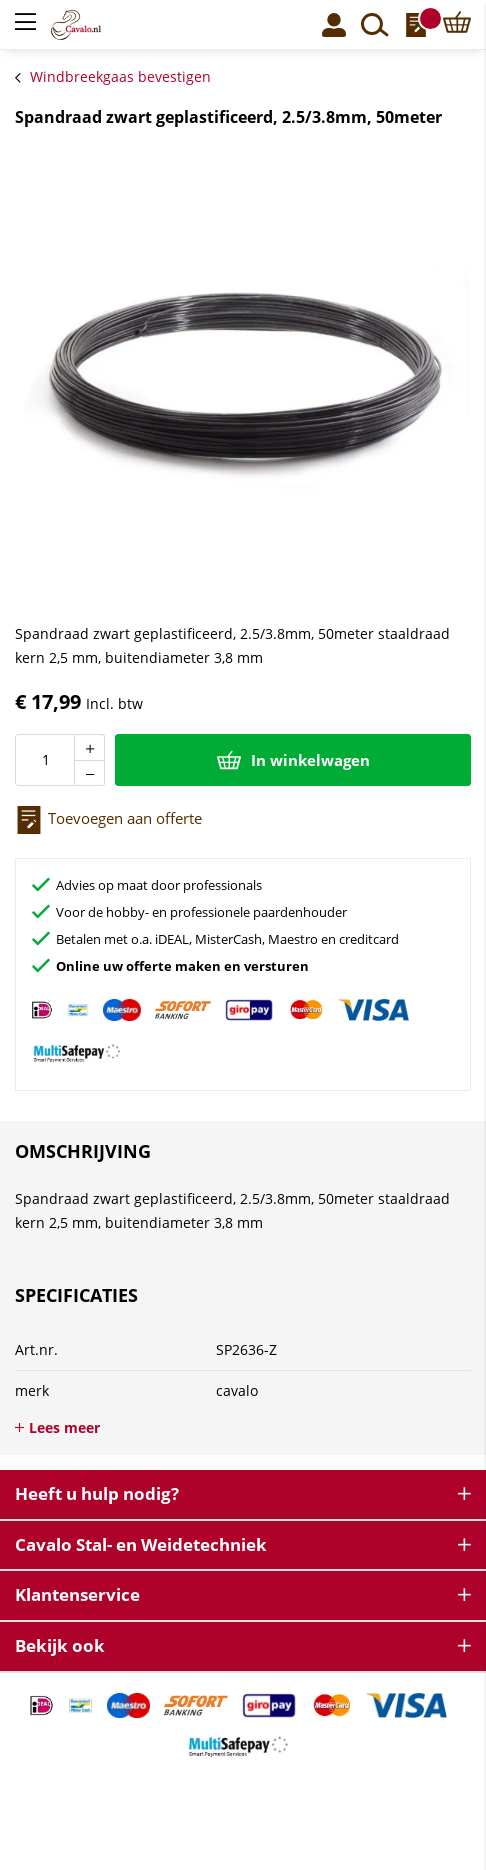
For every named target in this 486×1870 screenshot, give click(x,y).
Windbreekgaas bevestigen (120, 76)
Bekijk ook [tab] (60, 1645)
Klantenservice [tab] (77, 1594)
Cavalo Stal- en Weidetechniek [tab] (141, 1544)
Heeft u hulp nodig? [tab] (97, 1493)
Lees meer (64, 1427)
